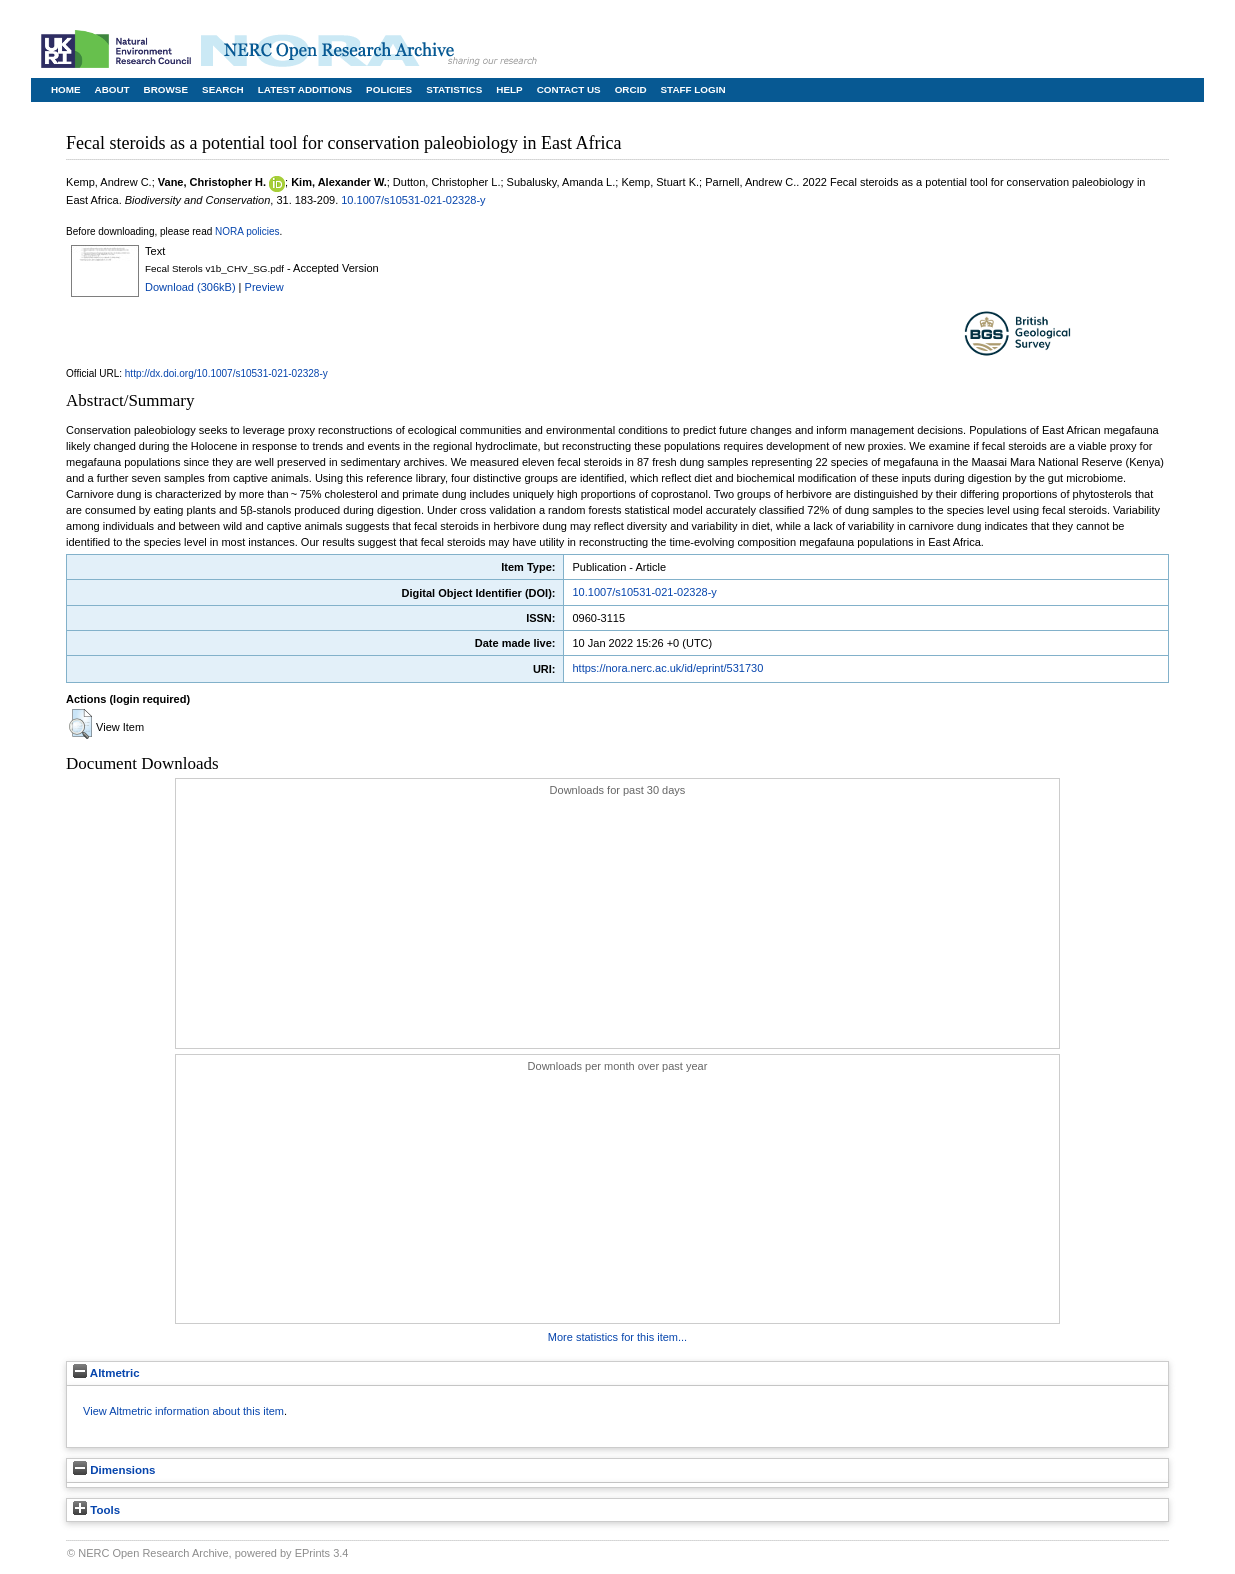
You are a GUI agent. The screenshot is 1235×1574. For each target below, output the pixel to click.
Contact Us (569, 89)
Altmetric (106, 1373)
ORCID (631, 89)
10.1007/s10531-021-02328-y (413, 200)
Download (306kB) (190, 287)
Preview (264, 287)
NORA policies (247, 231)
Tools (96, 1510)
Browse (166, 89)
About (112, 89)
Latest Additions (305, 89)
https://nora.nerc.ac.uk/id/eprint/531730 (667, 668)
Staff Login (693, 89)
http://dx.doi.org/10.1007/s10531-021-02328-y (226, 373)
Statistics (454, 89)
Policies (389, 89)
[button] (80, 724)
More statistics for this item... (617, 1337)
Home (66, 89)
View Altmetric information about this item (183, 1411)
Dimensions (114, 1470)
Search (223, 89)
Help (509, 89)
